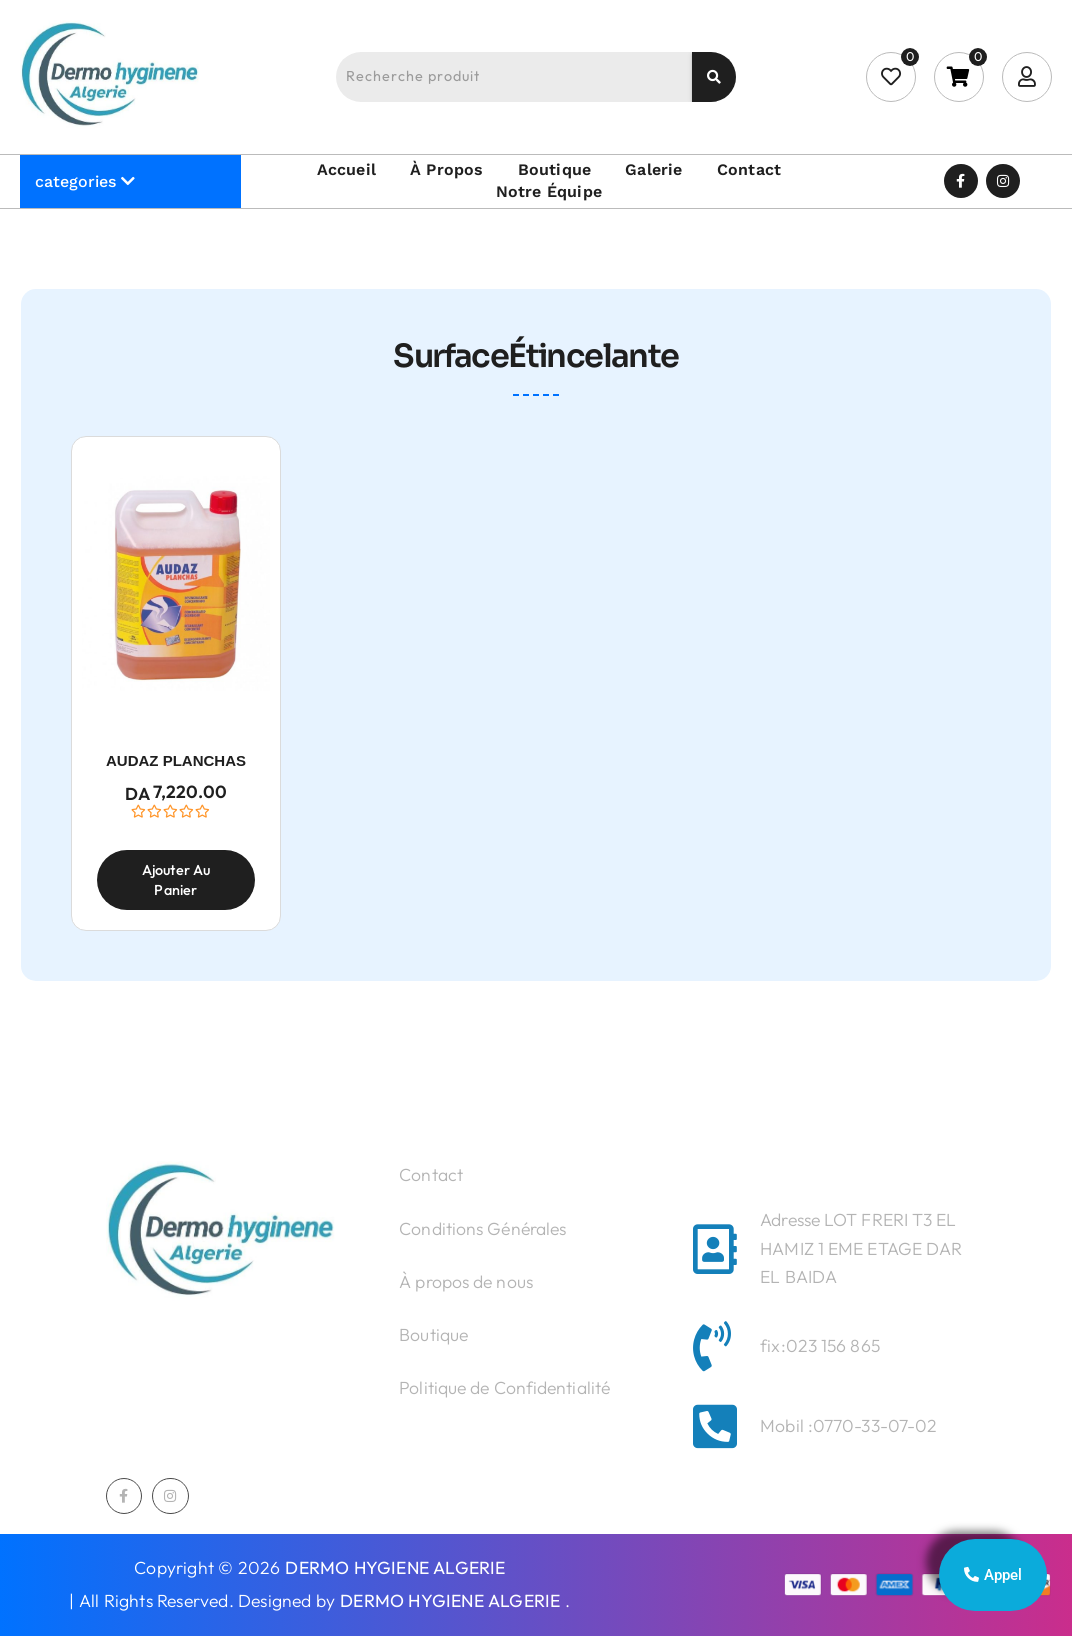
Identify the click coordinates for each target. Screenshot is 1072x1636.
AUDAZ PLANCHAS (176, 759)
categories (75, 181)
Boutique (555, 169)
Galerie (653, 169)
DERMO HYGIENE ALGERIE (395, 1568)
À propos (447, 169)
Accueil (346, 169)
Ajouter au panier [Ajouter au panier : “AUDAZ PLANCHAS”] (176, 880)
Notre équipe (549, 191)
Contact (749, 169)
